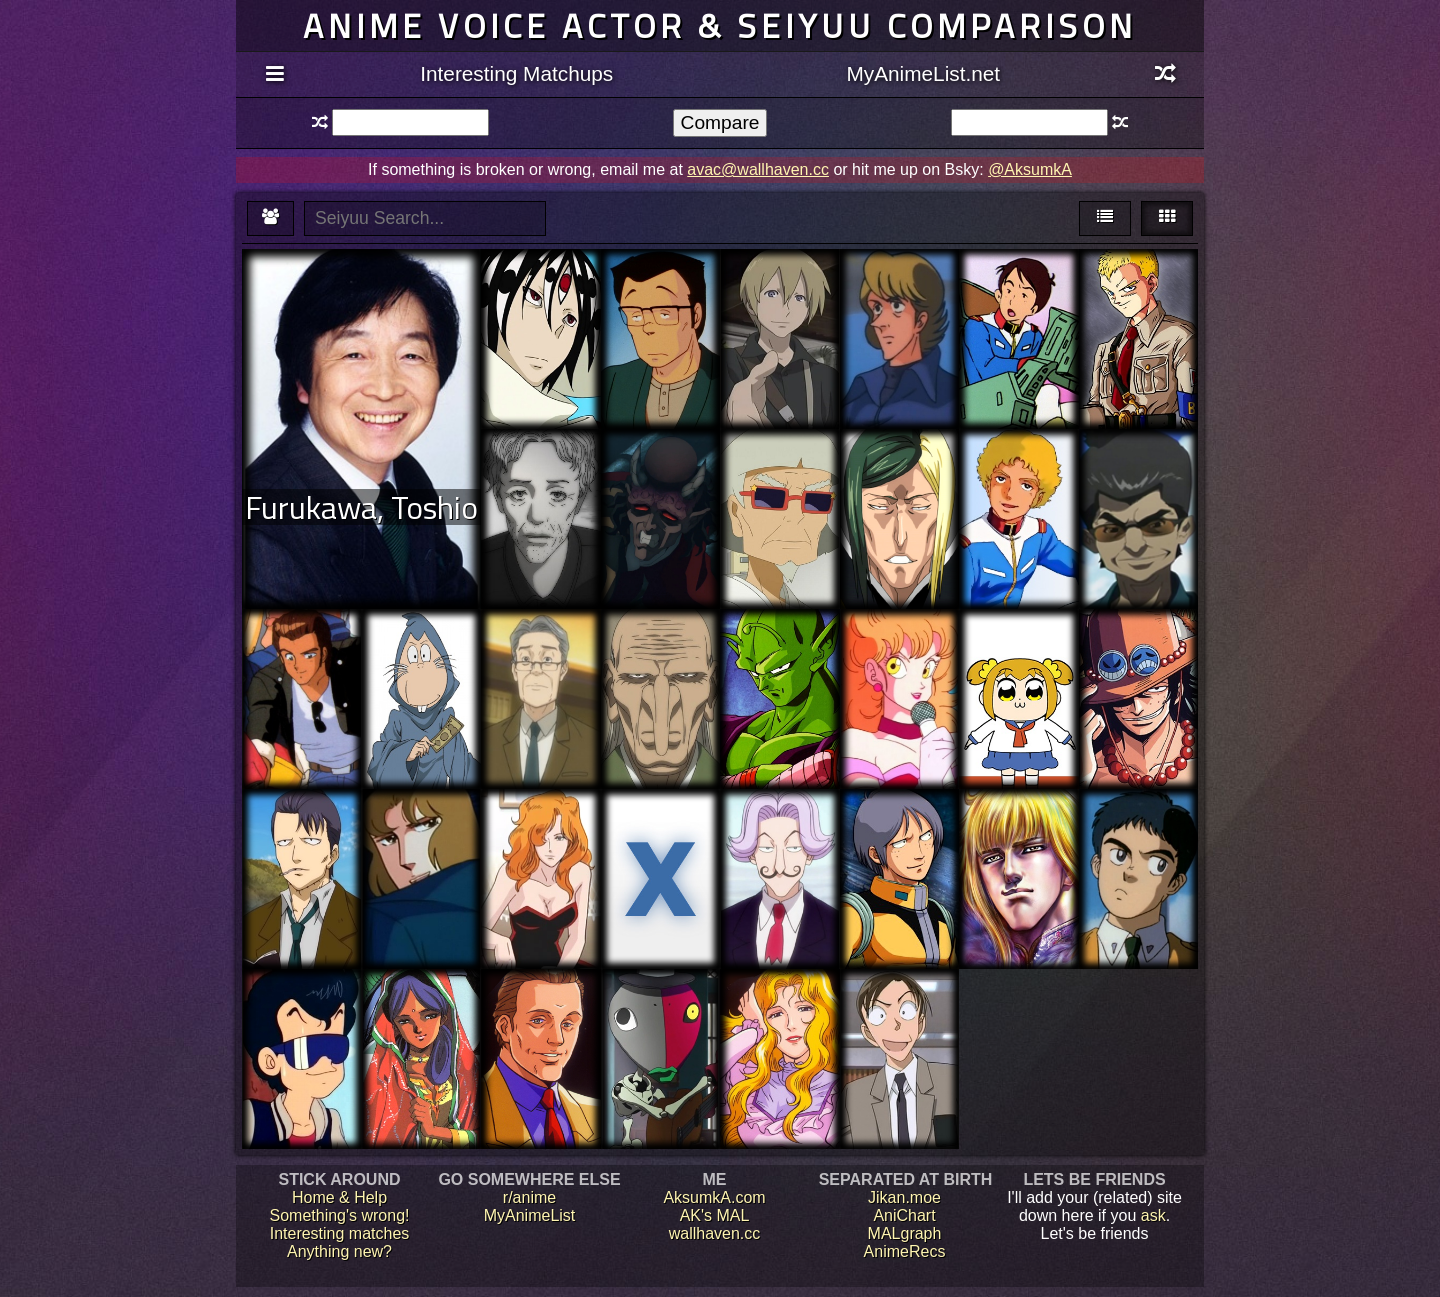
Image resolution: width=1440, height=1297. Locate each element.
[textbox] (410, 122)
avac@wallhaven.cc (758, 169)
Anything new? (339, 1251)
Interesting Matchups (516, 73)
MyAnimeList (530, 1215)
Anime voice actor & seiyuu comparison (720, 25)
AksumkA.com (714, 1197)
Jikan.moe (904, 1197)
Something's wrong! (339, 1215)
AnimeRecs (905, 1251)
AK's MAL (715, 1215)
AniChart (904, 1215)
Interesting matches (340, 1233)
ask (1153, 1215)
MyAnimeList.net (923, 73)
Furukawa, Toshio (361, 507)
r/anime (529, 1197)
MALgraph (905, 1233)
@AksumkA (1030, 169)
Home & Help (339, 1197)
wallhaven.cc (715, 1233)
